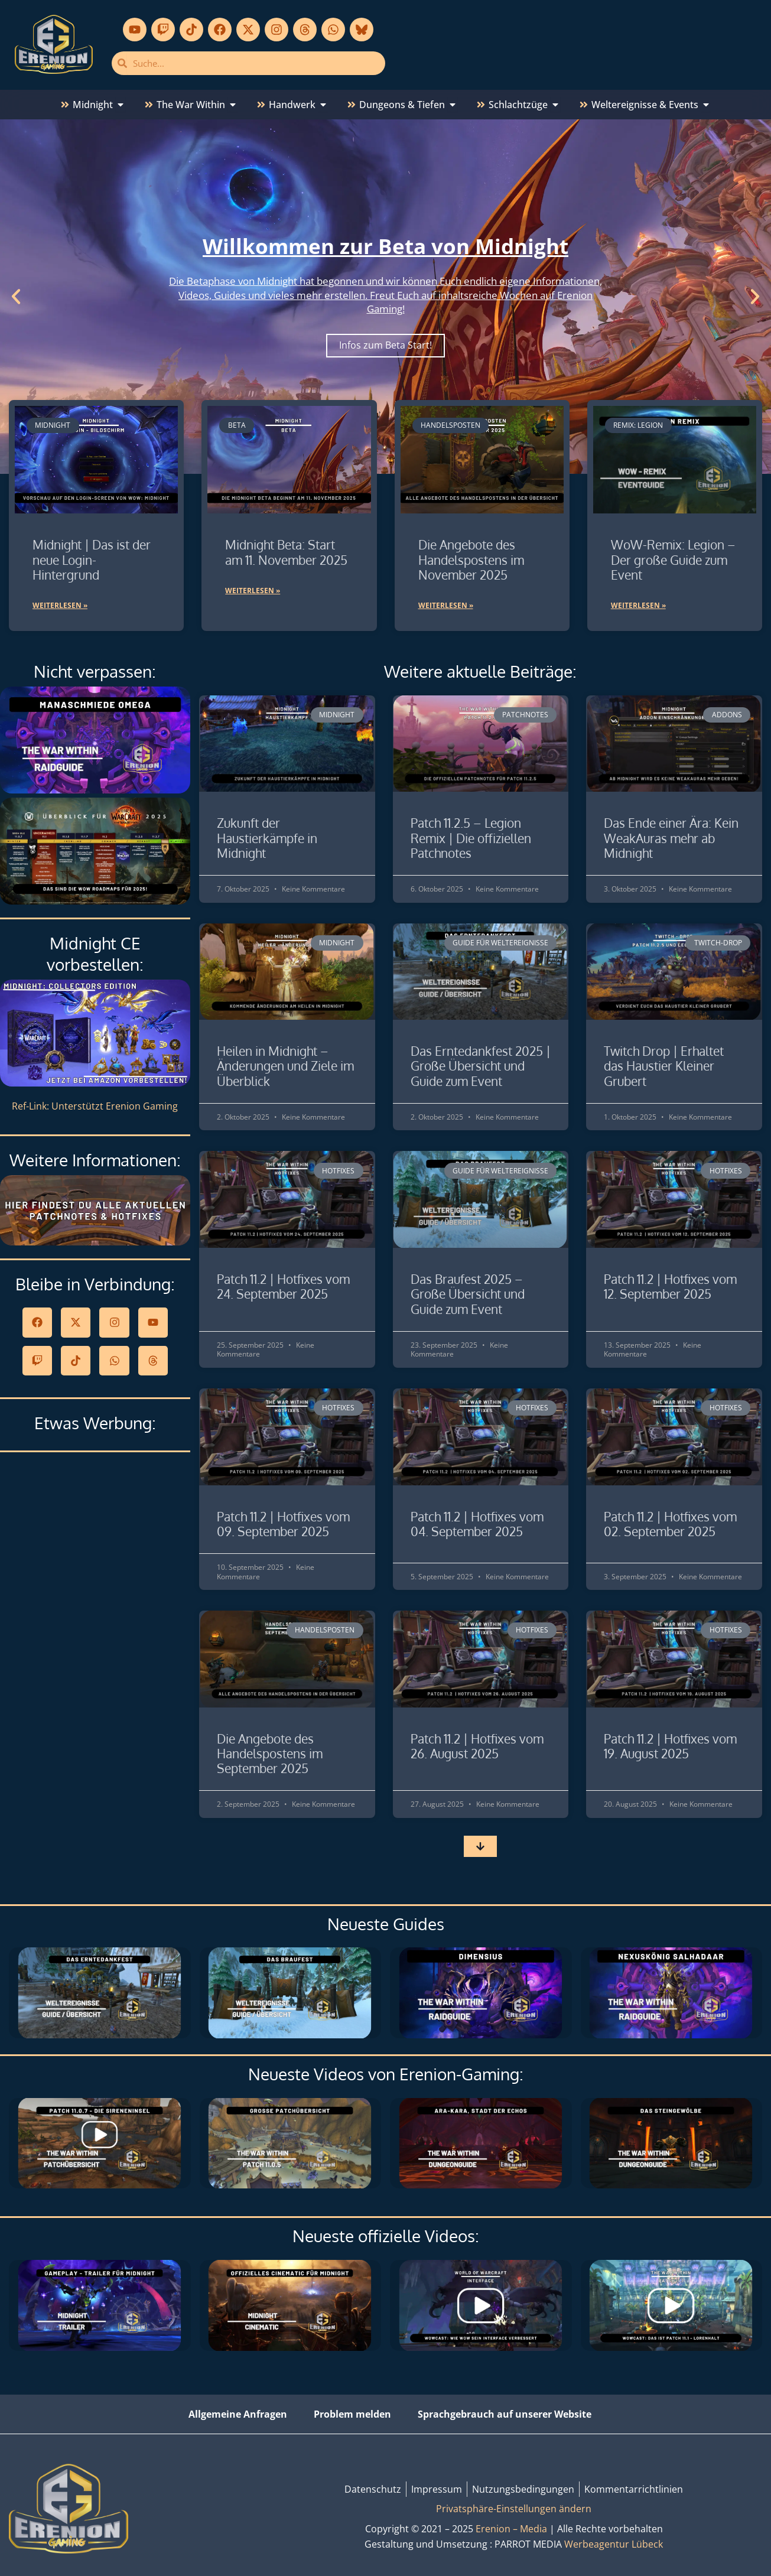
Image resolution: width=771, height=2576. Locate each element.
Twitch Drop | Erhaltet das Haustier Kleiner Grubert (664, 1065)
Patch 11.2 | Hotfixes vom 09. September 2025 (283, 1523)
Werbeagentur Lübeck (613, 2544)
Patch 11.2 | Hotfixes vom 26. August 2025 (477, 1746)
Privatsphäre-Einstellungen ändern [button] (513, 2508)
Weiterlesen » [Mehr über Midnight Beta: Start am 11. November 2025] (252, 591)
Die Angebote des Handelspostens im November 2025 (471, 559)
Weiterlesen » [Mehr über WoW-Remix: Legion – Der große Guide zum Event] (638, 605)
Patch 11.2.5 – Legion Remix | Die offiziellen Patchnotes (471, 837)
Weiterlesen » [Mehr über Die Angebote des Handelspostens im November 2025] (445, 605)
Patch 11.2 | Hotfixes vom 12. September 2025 (670, 1286)
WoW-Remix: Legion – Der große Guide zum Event (673, 559)
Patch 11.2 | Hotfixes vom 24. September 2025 (283, 1286)
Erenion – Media (511, 2528)
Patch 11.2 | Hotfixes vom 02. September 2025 (670, 1523)
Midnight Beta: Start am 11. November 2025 (286, 551)
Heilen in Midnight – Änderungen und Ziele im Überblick (285, 1065)
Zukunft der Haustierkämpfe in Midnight (267, 837)
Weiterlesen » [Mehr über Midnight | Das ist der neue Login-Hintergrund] (59, 605)
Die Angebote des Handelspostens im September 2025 (270, 1753)
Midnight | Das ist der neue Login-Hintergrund (91, 559)
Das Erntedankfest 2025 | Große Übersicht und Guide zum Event (481, 1065)
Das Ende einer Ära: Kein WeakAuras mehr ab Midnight (671, 837)
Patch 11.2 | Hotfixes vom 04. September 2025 (477, 1523)
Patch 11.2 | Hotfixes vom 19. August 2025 (670, 1746)
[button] (16, 297)
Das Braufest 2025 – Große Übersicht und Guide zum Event (468, 1293)
